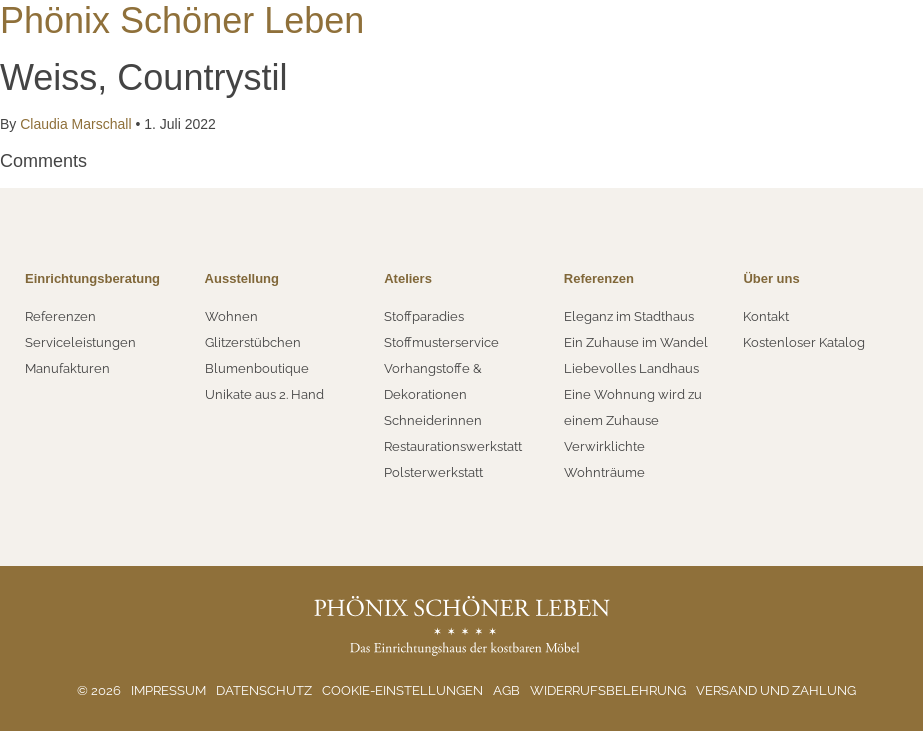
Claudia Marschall (75, 124)
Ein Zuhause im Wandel (636, 342)
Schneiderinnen (433, 420)
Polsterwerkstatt (433, 472)
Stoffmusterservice (441, 342)
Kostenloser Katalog (804, 342)
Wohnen (231, 316)
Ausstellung (242, 278)
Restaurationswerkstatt (453, 446)
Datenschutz (264, 690)
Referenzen (60, 316)
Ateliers (408, 278)
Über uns (771, 278)
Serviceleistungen (80, 342)
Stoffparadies (424, 316)
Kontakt (766, 316)
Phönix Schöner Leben (182, 20)
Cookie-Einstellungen (402, 690)
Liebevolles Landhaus (631, 368)
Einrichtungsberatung (92, 278)
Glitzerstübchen (253, 342)
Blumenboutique (257, 368)
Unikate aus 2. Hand (264, 394)
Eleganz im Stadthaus (629, 316)
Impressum (168, 690)
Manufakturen (67, 368)
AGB (506, 690)
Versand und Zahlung (776, 690)
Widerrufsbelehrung (608, 690)
